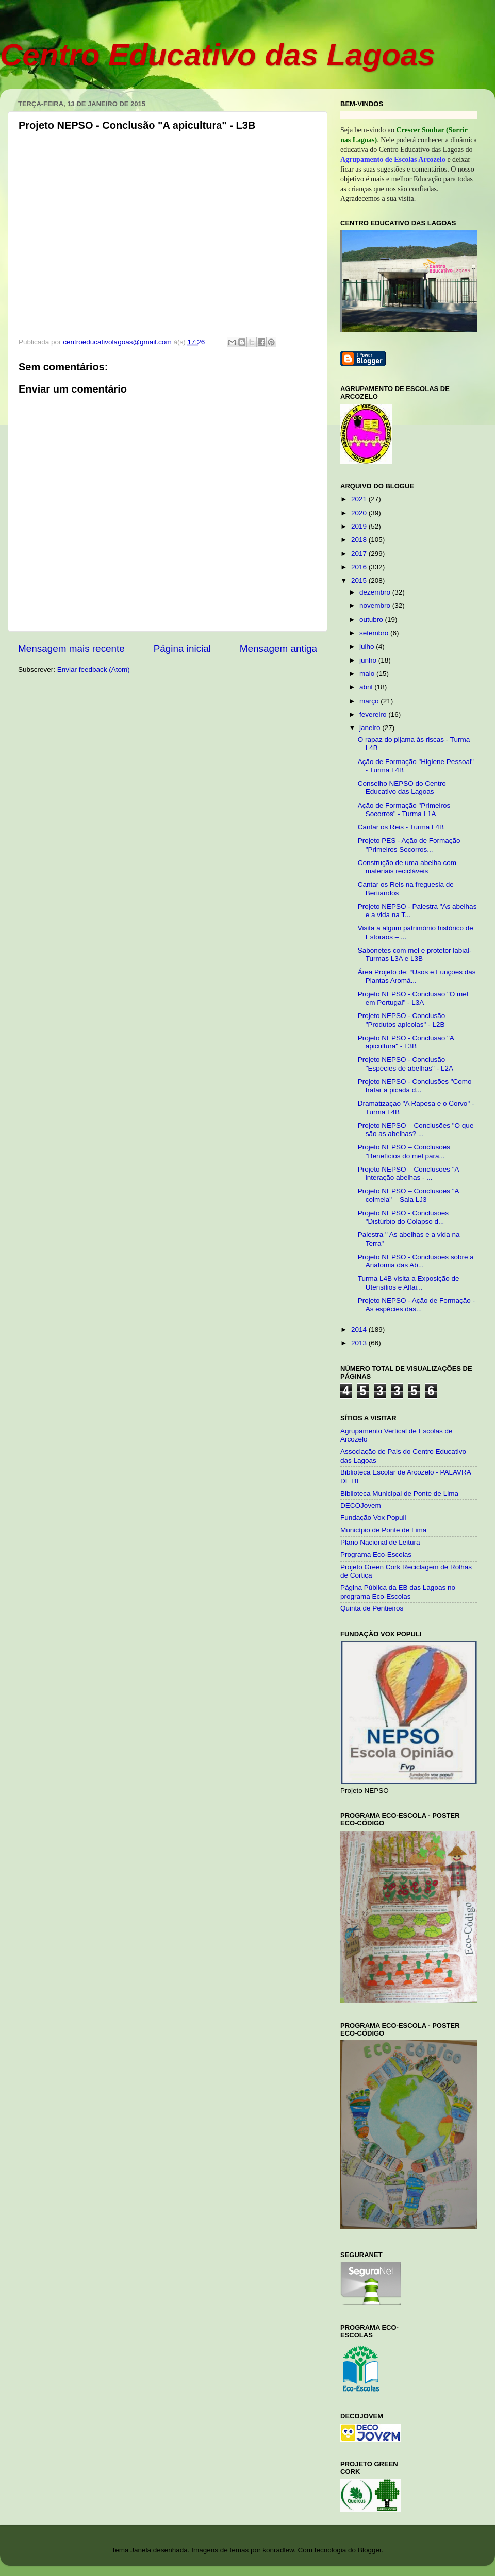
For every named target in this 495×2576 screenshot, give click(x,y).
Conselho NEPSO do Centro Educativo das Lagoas (402, 787)
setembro (374, 633)
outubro (372, 619)
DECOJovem (360, 1506)
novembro (375, 605)
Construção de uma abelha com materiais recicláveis (407, 867)
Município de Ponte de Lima (383, 1530)
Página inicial (182, 648)
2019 (360, 526)
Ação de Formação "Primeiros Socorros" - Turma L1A (404, 810)
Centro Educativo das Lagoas (217, 55)
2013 (360, 1343)
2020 (360, 513)
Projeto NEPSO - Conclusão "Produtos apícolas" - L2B (402, 1020)
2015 (360, 580)
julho (367, 646)
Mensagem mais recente (71, 648)
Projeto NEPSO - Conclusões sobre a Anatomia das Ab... (416, 1261)
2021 (360, 499)
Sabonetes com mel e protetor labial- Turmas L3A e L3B (415, 954)
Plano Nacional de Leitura (380, 1542)
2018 (360, 540)
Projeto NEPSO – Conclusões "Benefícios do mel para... (404, 1151)
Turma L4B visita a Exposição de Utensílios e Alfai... (408, 1283)
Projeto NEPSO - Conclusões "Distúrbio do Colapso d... (403, 1217)
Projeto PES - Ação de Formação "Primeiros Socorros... (409, 845)
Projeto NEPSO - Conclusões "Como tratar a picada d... (415, 1086)
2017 (360, 553)
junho (368, 660)
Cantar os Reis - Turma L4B (401, 827)
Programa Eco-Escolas (375, 1554)
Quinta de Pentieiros (371, 1608)
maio (367, 673)
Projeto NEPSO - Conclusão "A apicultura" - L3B (406, 1042)
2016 (360, 567)
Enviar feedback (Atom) (93, 669)
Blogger (370, 2550)
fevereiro (373, 714)
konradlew (278, 2550)
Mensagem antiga (278, 648)
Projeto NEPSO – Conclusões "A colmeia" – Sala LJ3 (408, 1195)
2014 (360, 1329)
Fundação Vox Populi (373, 1517)
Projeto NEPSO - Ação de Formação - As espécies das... (416, 1305)
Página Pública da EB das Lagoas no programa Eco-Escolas (397, 1592)
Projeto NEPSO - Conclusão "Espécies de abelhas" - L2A (405, 1064)
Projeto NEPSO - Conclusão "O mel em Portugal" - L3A (413, 998)
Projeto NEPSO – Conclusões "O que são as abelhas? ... (416, 1130)
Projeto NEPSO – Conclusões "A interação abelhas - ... (408, 1173)
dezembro (375, 592)
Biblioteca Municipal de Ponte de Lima (399, 1493)
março (370, 701)
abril (366, 687)
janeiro (370, 728)
